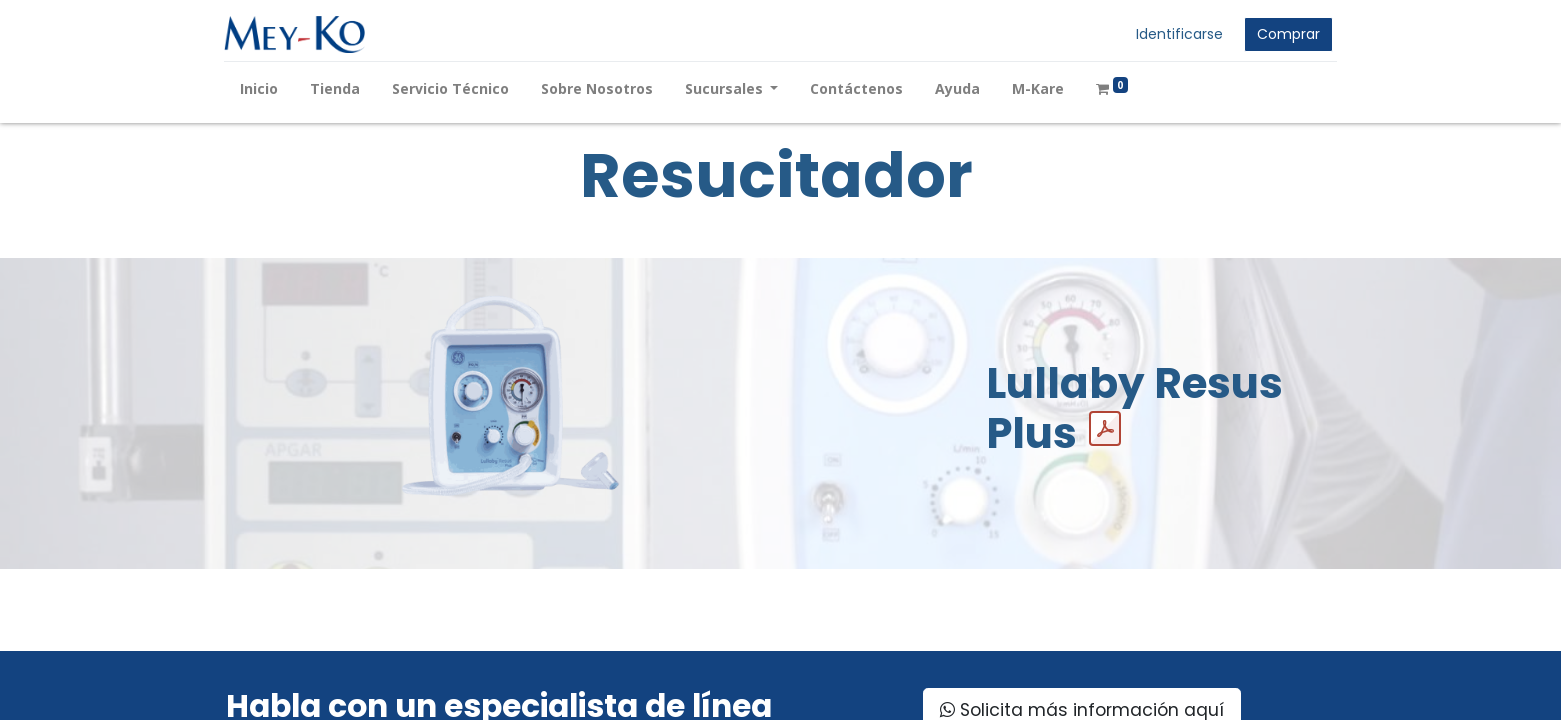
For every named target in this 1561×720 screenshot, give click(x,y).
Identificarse (1178, 34)
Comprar (1287, 34)
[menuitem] (261, 88)
